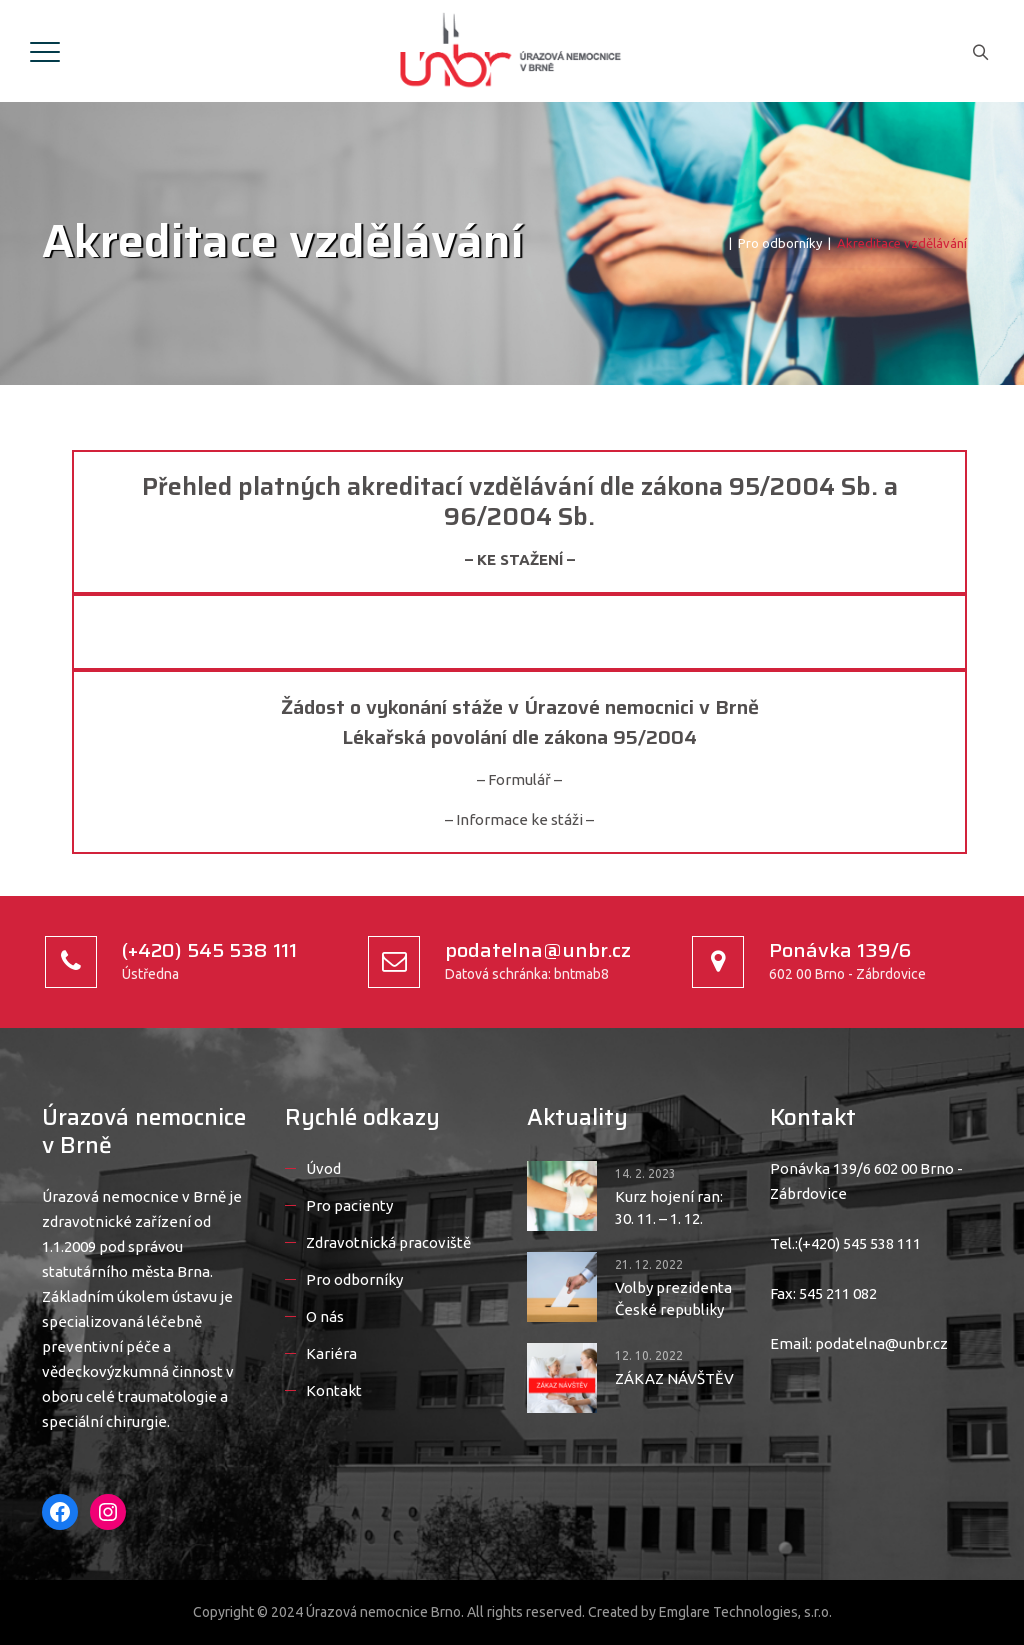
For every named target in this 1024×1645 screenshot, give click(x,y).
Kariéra (331, 1353)
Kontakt (334, 1390)
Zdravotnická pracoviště (388, 1242)
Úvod (323, 1168)
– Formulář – (519, 779)
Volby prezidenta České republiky (673, 1298)
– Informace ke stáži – (519, 819)
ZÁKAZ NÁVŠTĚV (674, 1378)
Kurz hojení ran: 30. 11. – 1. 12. (669, 1207)
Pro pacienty (349, 1205)
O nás (325, 1316)
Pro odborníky (354, 1279)
